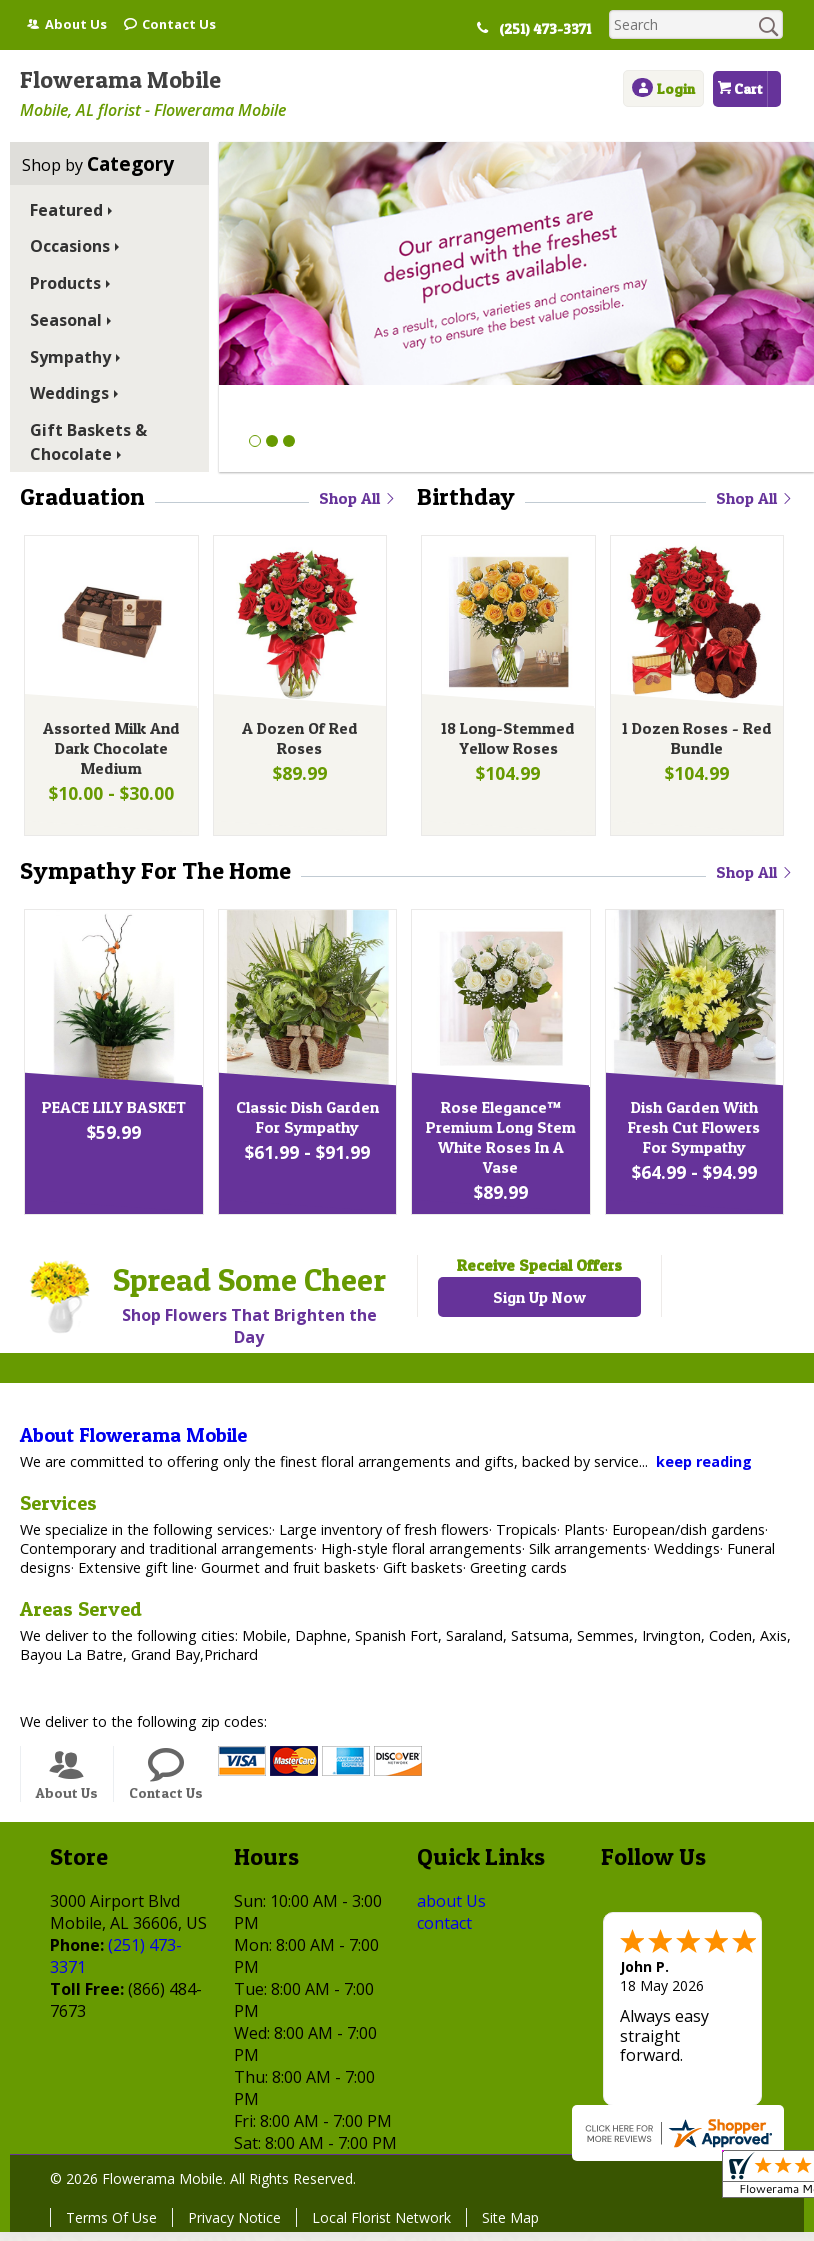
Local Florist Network (381, 2226)
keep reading (704, 1470)
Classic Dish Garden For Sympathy (305, 1126)
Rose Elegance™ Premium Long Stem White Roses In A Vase (499, 1146)
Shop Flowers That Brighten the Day (249, 1335)
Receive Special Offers (539, 1274)
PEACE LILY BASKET (112, 1116)
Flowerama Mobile (120, 79)
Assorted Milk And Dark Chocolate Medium (109, 752)
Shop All (358, 498)
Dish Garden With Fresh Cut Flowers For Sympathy (692, 1136)
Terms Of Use (111, 2226)
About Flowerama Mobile (133, 1444)
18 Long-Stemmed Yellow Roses (506, 742)
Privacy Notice (234, 2226)
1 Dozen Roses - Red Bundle (695, 742)
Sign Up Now (539, 1306)
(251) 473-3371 (552, 29)
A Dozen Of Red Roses (298, 742)
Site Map (510, 2226)
